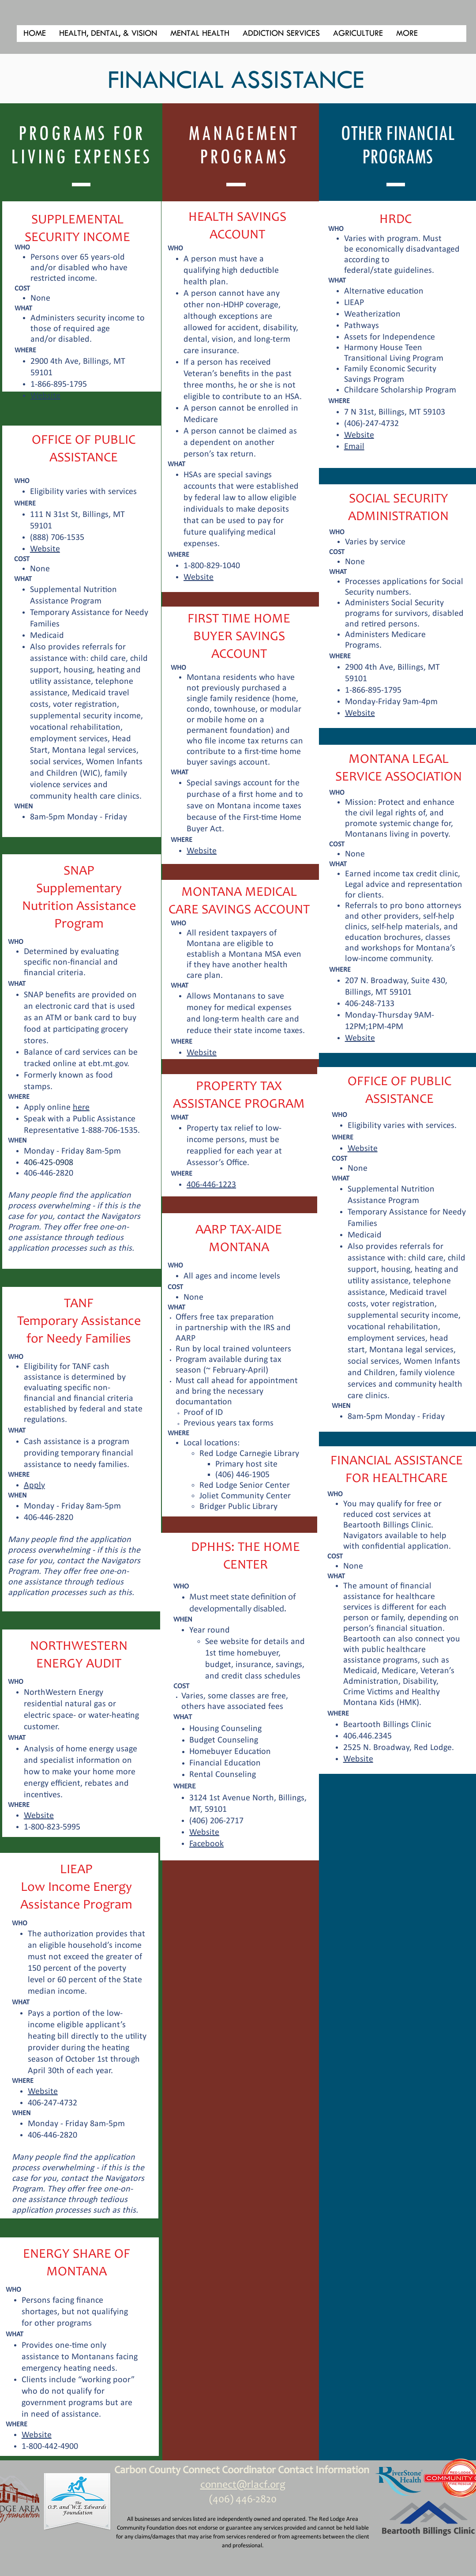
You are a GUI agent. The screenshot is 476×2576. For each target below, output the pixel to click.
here (81, 1107)
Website (358, 1759)
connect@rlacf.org (242, 2485)
